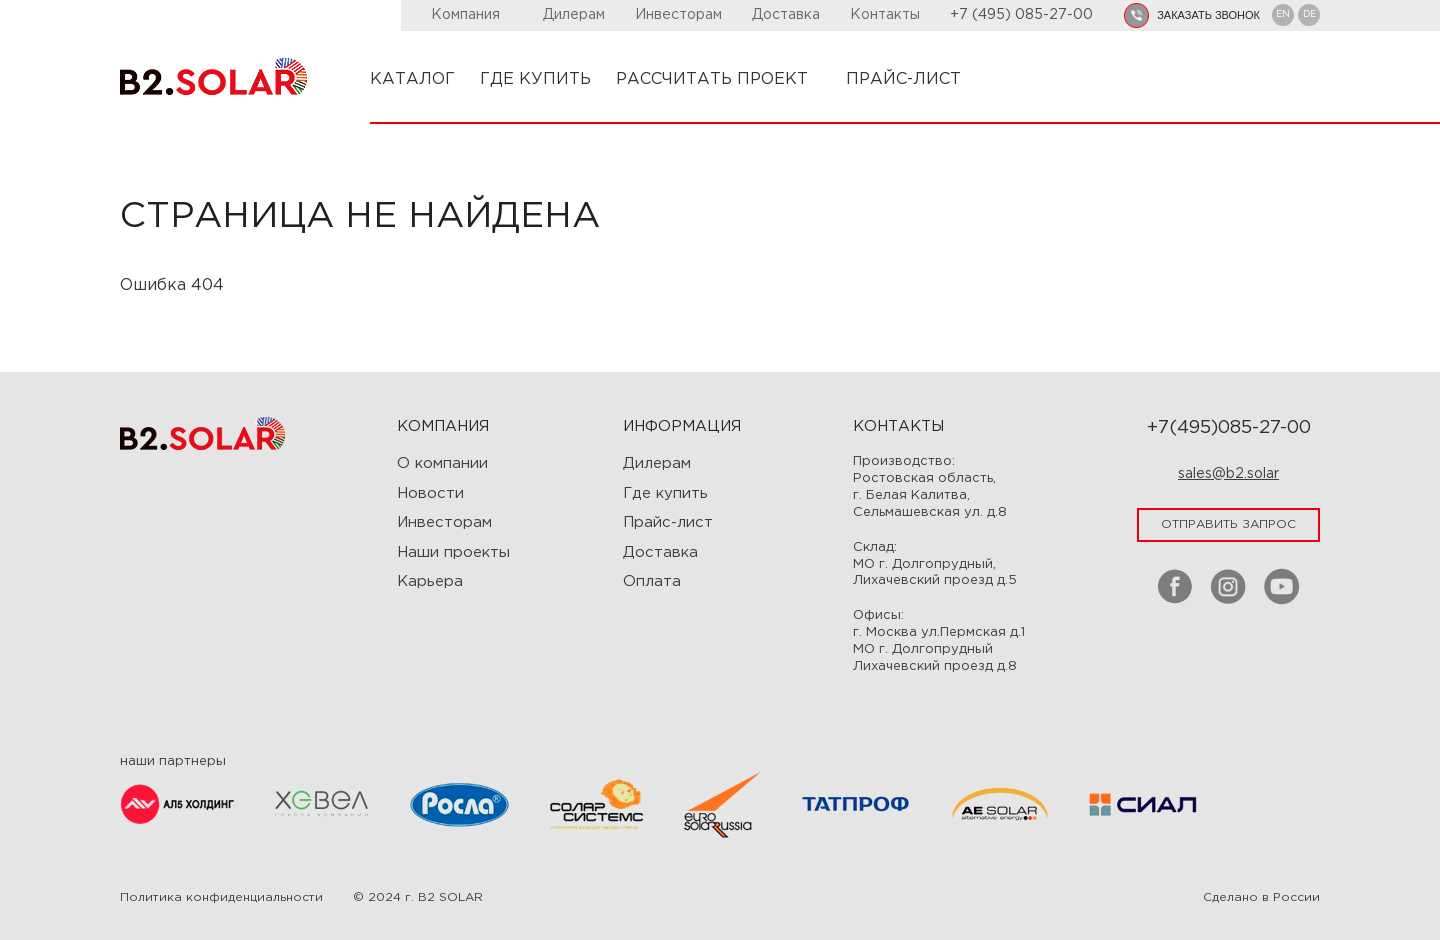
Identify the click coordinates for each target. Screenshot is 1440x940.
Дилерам (574, 15)
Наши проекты (453, 552)
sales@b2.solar (1228, 474)
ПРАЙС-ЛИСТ (903, 79)
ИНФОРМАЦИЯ (682, 426)
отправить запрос (1228, 524)
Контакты (885, 15)
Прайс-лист (668, 522)
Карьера (430, 581)
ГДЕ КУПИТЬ (535, 79)
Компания (472, 15)
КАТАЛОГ (412, 79)
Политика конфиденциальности (221, 897)
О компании (442, 463)
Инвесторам (678, 15)
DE (1309, 14)
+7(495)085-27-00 (1229, 428)
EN (1283, 14)
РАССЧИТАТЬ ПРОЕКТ (718, 79)
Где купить (665, 493)
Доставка (786, 15)
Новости (430, 493)
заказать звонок (1208, 15)
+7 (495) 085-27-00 (1021, 15)
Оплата (652, 581)
